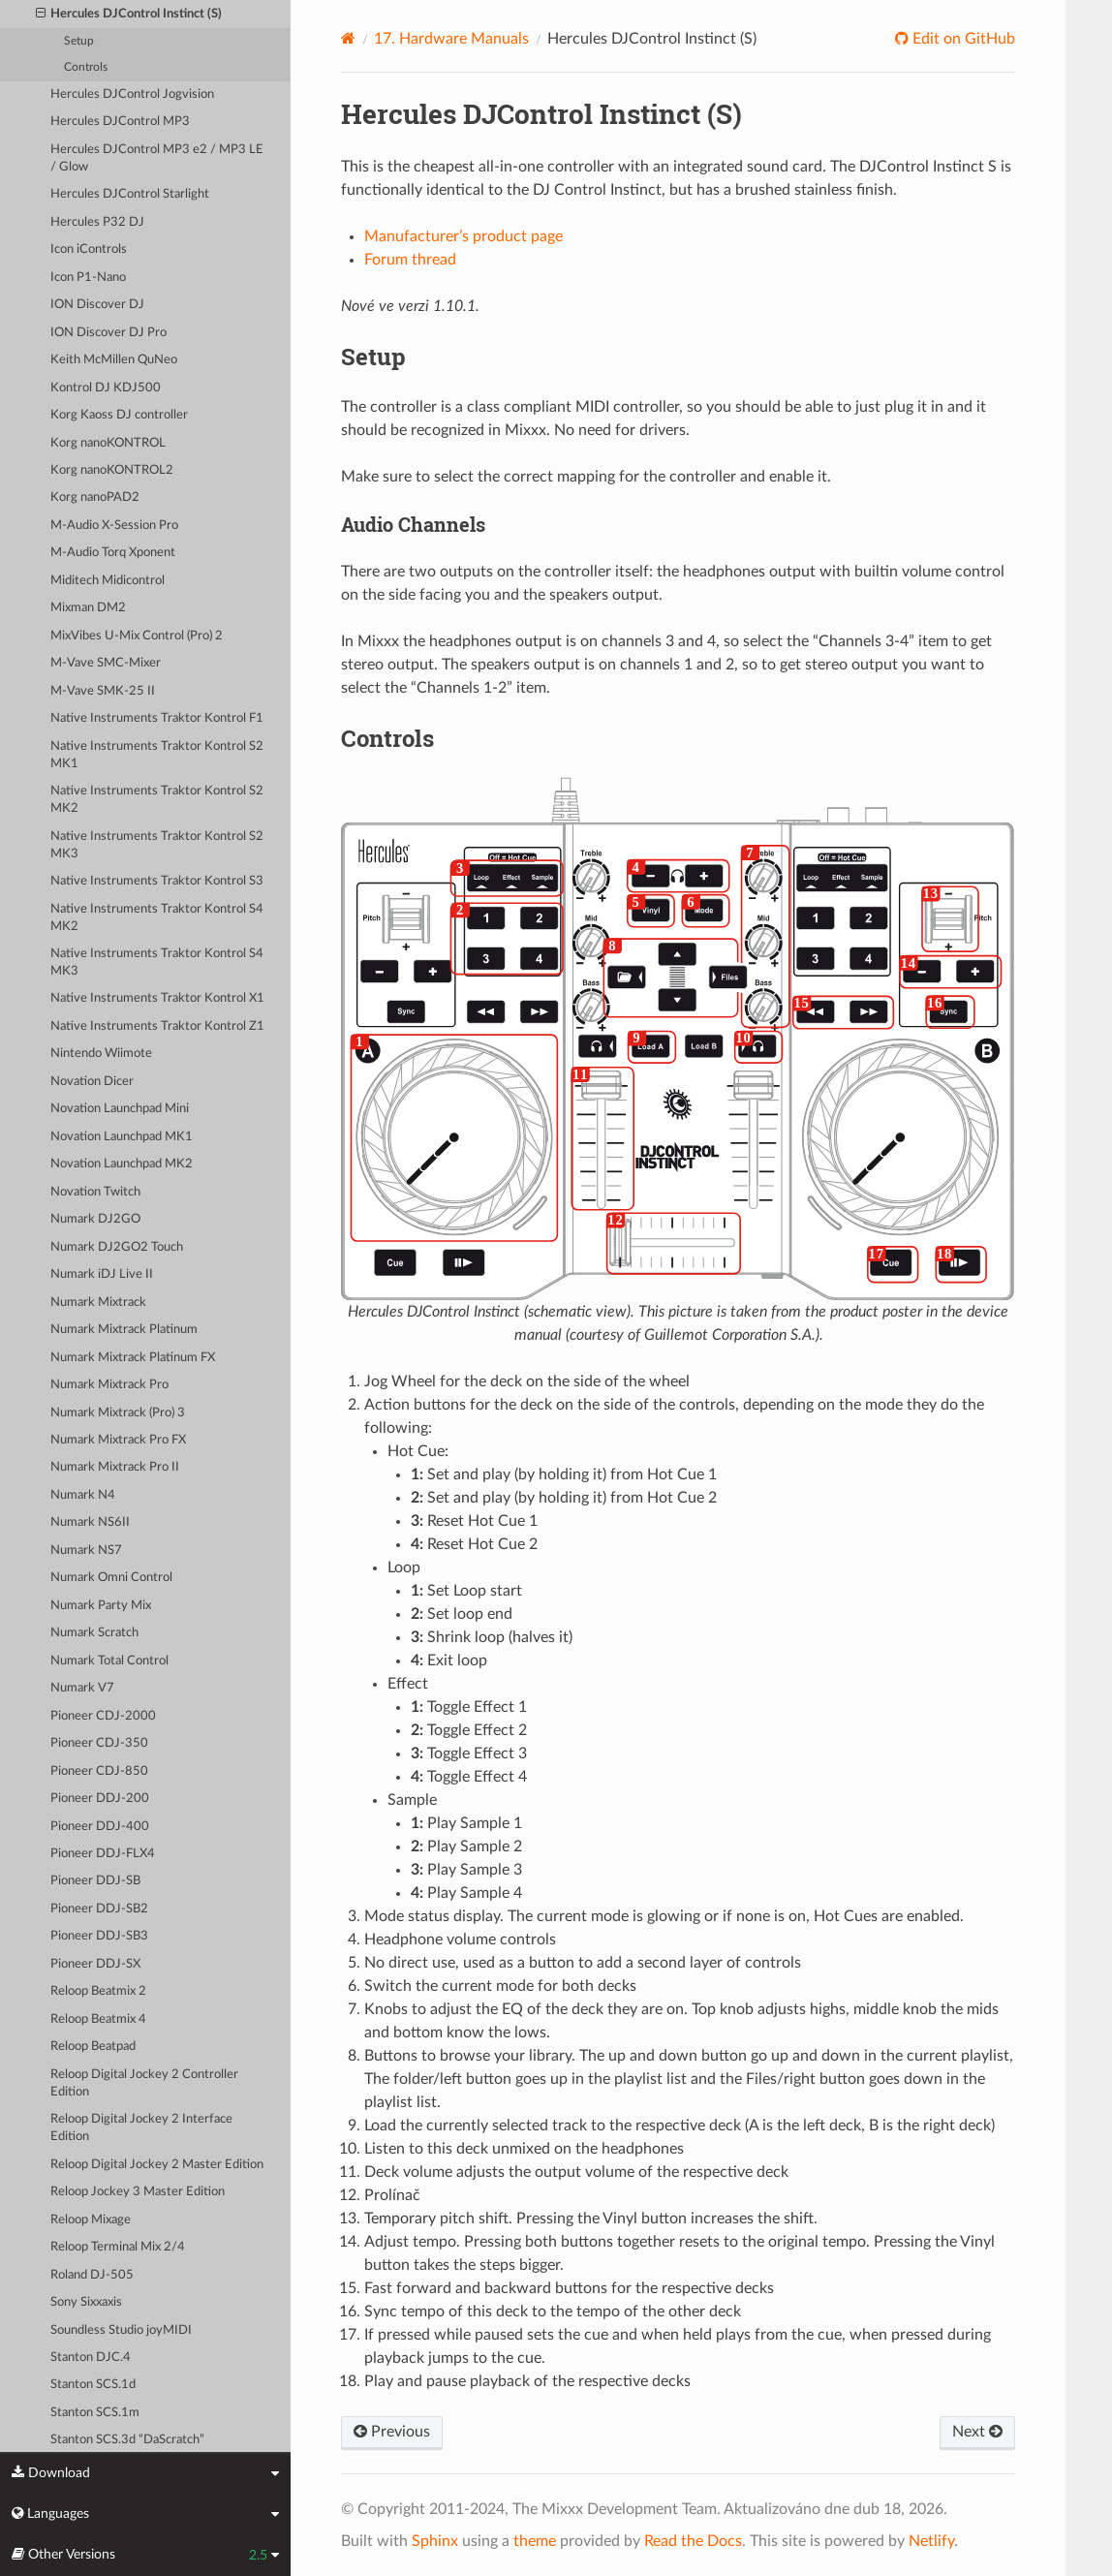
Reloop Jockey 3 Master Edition (137, 2192)
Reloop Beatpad (93, 2046)
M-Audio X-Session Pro (114, 525)
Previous (392, 2431)
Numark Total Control (109, 1661)
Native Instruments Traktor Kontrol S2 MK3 (156, 845)
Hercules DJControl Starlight (129, 194)
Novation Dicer (92, 1081)
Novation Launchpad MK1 (121, 1137)
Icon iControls (88, 249)
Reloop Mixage (90, 2220)
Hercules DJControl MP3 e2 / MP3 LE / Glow (156, 158)
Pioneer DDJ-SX (95, 1964)
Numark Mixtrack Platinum (124, 1329)
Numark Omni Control (111, 1577)
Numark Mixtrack (98, 1302)
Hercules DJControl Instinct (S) (129, 14)
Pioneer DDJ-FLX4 (102, 1853)
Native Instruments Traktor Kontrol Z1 (157, 1026)
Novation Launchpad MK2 (121, 1164)
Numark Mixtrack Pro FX (118, 1440)
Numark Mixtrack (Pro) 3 (117, 1413)
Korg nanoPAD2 (94, 497)
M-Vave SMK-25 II (102, 691)
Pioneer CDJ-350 (99, 1743)
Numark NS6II (90, 1522)
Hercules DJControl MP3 (120, 121)
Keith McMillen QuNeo (113, 360)
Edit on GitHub (962, 39)
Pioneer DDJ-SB (95, 1881)
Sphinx (435, 2541)
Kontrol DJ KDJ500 (105, 388)
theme (534, 2541)
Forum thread (410, 259)
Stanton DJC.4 (90, 2357)
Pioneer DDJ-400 (99, 1826)
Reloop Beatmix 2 (98, 1991)
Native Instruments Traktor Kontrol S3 (156, 881)
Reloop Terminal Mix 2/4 (117, 2247)
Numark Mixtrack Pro (109, 1385)
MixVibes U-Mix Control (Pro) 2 (136, 636)
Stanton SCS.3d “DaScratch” (127, 2440)
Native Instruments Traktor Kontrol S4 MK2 (156, 918)
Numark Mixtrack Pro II (114, 1467)
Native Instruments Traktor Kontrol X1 (157, 998)
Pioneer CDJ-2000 (103, 1716)
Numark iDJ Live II (101, 1274)
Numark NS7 (86, 1550)
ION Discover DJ (97, 304)
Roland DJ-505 (92, 2275)
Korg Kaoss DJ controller (119, 415)
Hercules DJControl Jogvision (132, 94)
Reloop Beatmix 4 (98, 2019)
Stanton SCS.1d (93, 2384)
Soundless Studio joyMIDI (121, 2330)
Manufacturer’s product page (463, 236)
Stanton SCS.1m (94, 2412)
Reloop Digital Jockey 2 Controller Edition (144, 2083)
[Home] (348, 38)
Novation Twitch (95, 1192)
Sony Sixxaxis (86, 2302)
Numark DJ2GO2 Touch (116, 1247)
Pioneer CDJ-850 (99, 1771)
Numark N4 (82, 1495)
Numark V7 (82, 1688)
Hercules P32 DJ (97, 222)
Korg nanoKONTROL (108, 443)
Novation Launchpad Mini (119, 1108)
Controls (86, 67)
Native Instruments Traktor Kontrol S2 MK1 (156, 755)
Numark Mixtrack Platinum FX (132, 1357)
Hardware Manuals (451, 39)
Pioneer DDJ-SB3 (99, 1936)
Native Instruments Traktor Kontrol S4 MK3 (156, 962)
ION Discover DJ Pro (108, 332)
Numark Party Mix (100, 1605)
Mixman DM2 (88, 608)
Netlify (931, 2541)
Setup (79, 41)
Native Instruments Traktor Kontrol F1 (156, 718)
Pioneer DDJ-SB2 (99, 1909)
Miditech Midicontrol (107, 580)
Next (977, 2431)
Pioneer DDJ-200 (99, 1798)
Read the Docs (693, 2541)
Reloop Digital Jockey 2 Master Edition (156, 2164)
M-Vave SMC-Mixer (105, 663)
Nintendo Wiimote (101, 1053)
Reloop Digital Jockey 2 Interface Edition (141, 2128)
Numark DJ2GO (95, 1219)
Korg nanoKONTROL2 (111, 470)
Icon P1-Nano (88, 277)
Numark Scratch (94, 1633)
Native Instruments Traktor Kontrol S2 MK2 (156, 800)
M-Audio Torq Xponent (112, 552)
